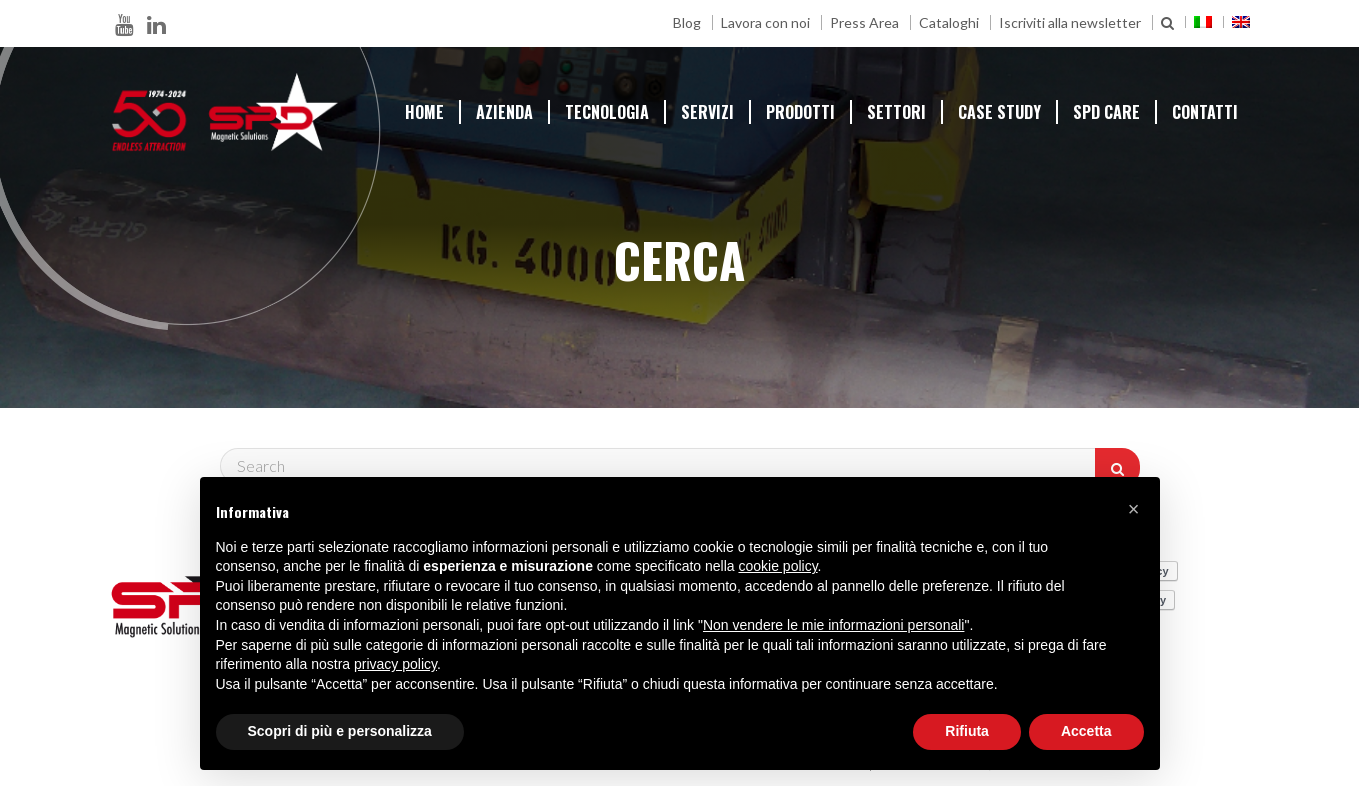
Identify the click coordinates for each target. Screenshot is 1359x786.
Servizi (707, 112)
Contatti (1205, 112)
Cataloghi (949, 22)
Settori (896, 112)
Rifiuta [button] (967, 731)
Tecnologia (607, 112)
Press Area (864, 22)
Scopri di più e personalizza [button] (340, 731)
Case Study (999, 112)
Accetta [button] (1086, 731)
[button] (1134, 509)
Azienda (504, 112)
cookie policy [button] (777, 566)
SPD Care (1106, 112)
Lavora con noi (765, 22)
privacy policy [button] (395, 664)
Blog (687, 22)
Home (424, 112)
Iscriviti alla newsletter (1070, 22)
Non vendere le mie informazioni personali (833, 625)
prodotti (800, 112)
